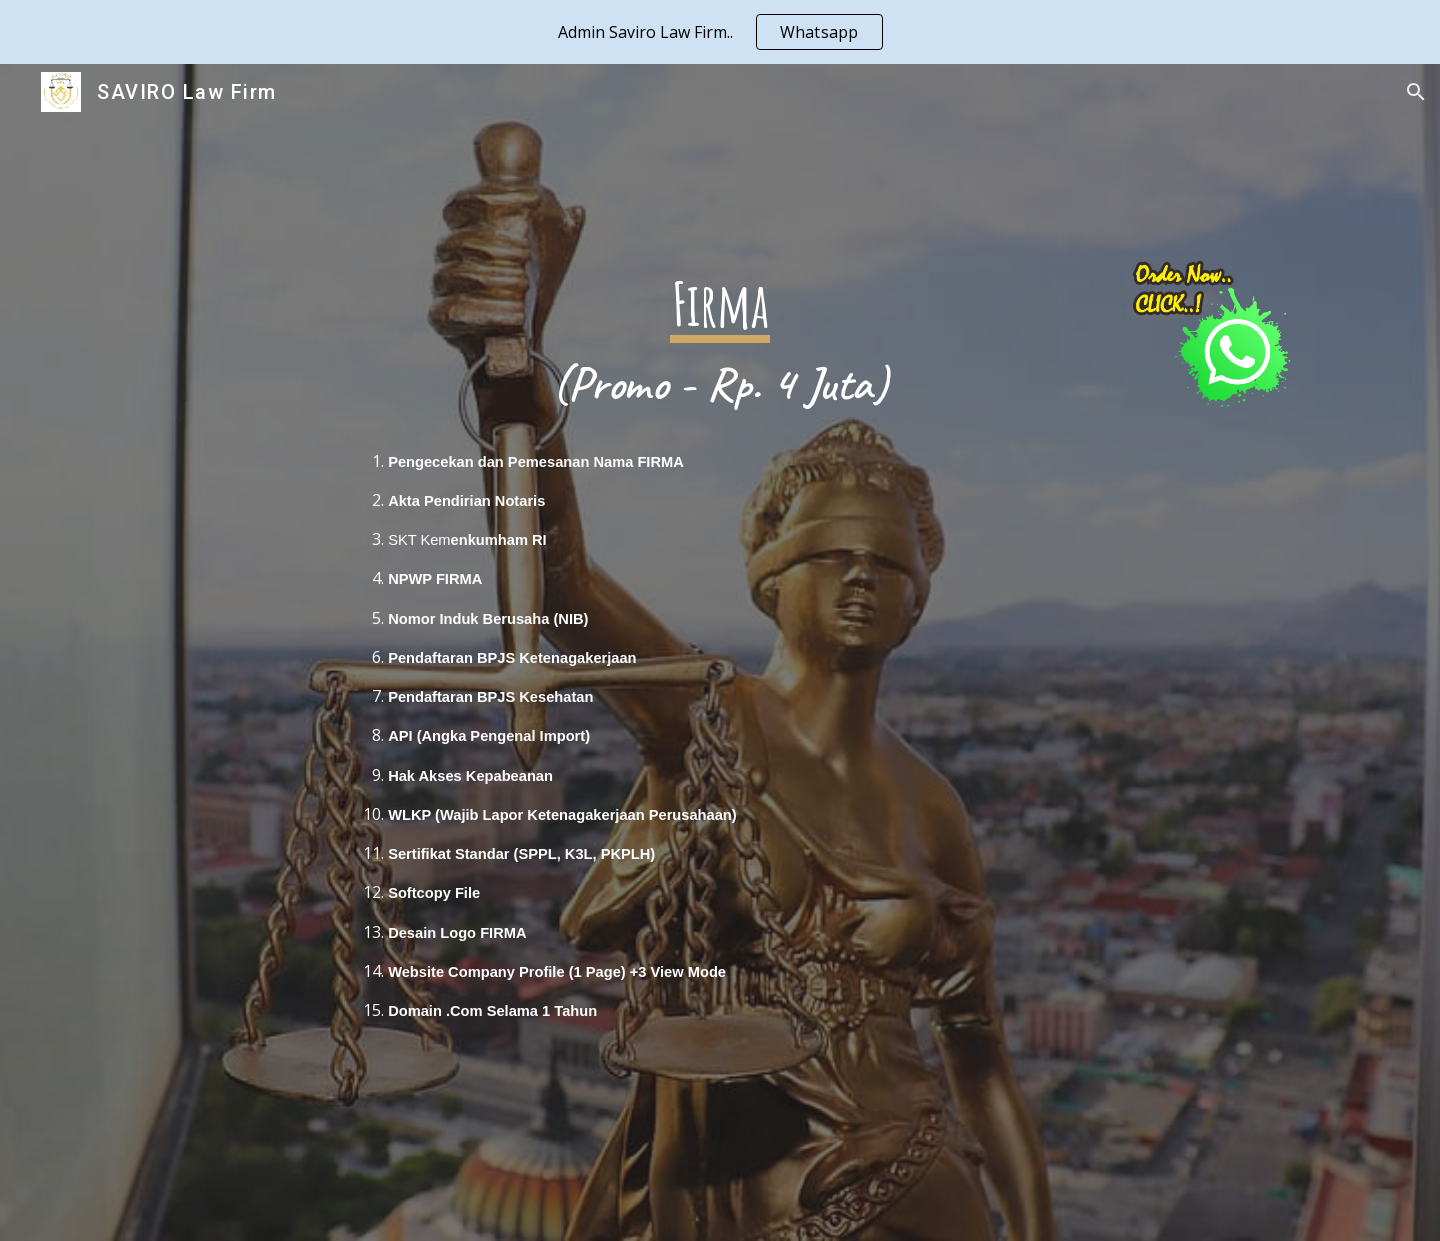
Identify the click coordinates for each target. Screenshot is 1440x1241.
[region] (720, 32)
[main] (720, 653)
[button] (1416, 92)
